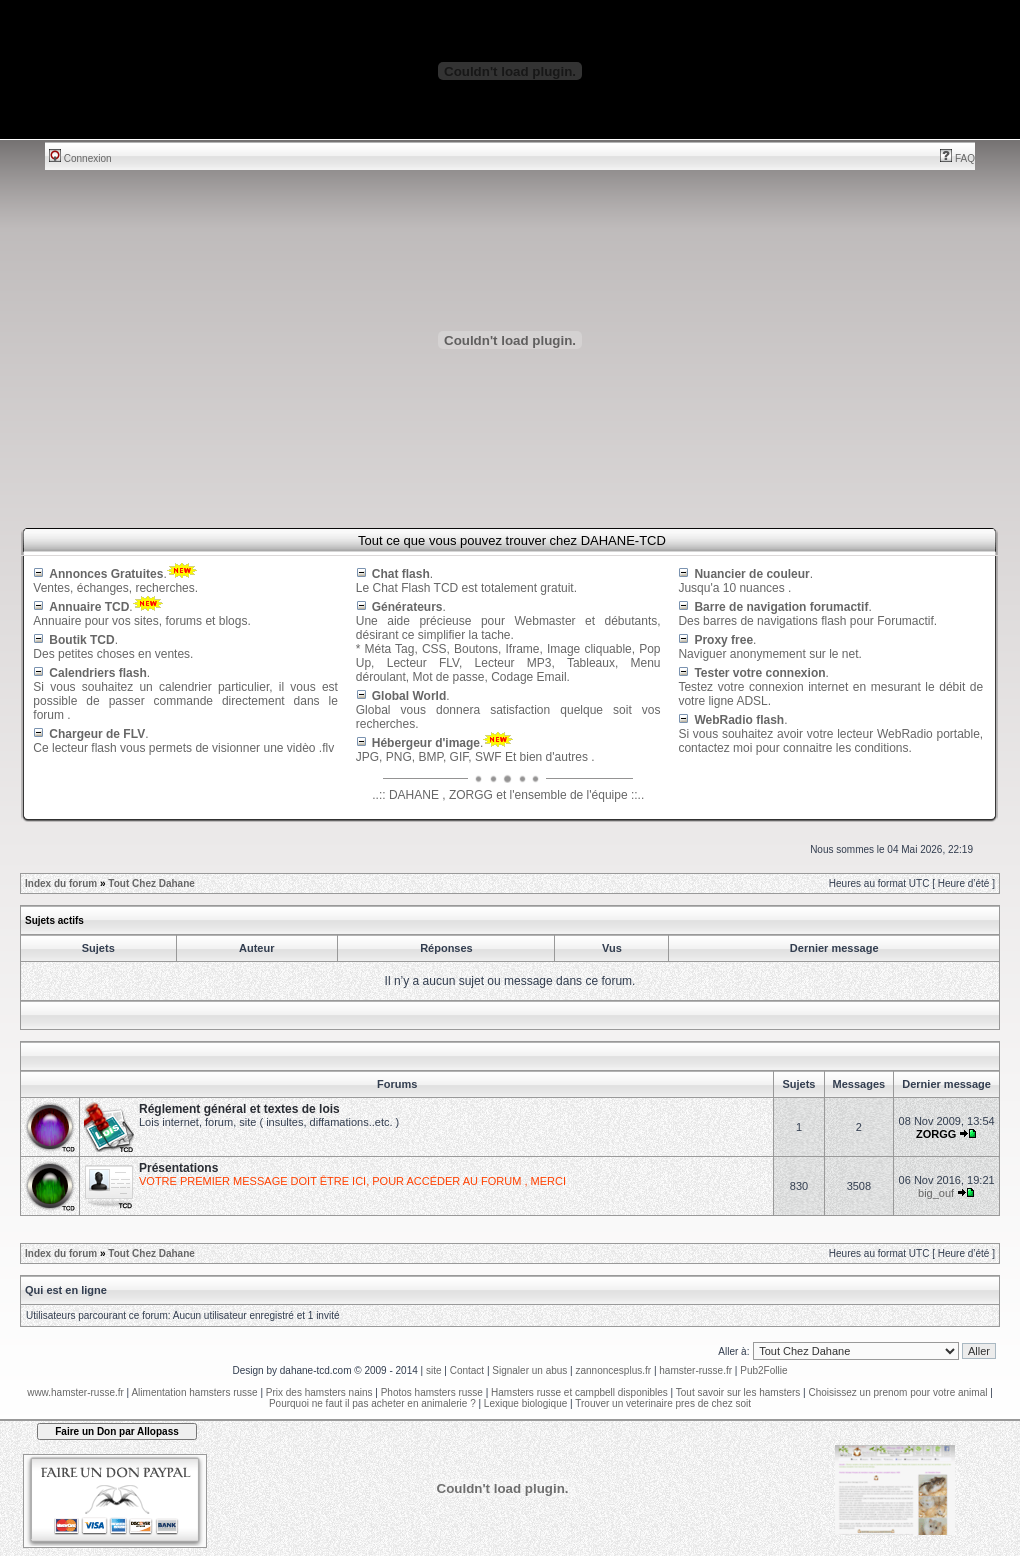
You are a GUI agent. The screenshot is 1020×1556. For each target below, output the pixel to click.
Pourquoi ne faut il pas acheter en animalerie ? (372, 1403)
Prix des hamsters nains (319, 1392)
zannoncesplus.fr (614, 1370)
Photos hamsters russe (432, 1392)
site (434, 1370)
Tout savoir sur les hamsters (738, 1392)
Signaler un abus (529, 1370)
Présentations (178, 1168)
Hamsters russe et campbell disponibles (579, 1392)
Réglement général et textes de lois (239, 1109)
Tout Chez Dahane (151, 883)
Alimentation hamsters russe (194, 1392)
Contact (467, 1370)
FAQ (957, 158)
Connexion (80, 158)
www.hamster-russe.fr (75, 1392)
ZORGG (936, 1134)
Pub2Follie (763, 1370)
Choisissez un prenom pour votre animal (897, 1392)
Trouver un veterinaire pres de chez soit (663, 1403)
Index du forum (61, 883)
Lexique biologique (525, 1403)
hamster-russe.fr (695, 1370)
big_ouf (936, 1193)
